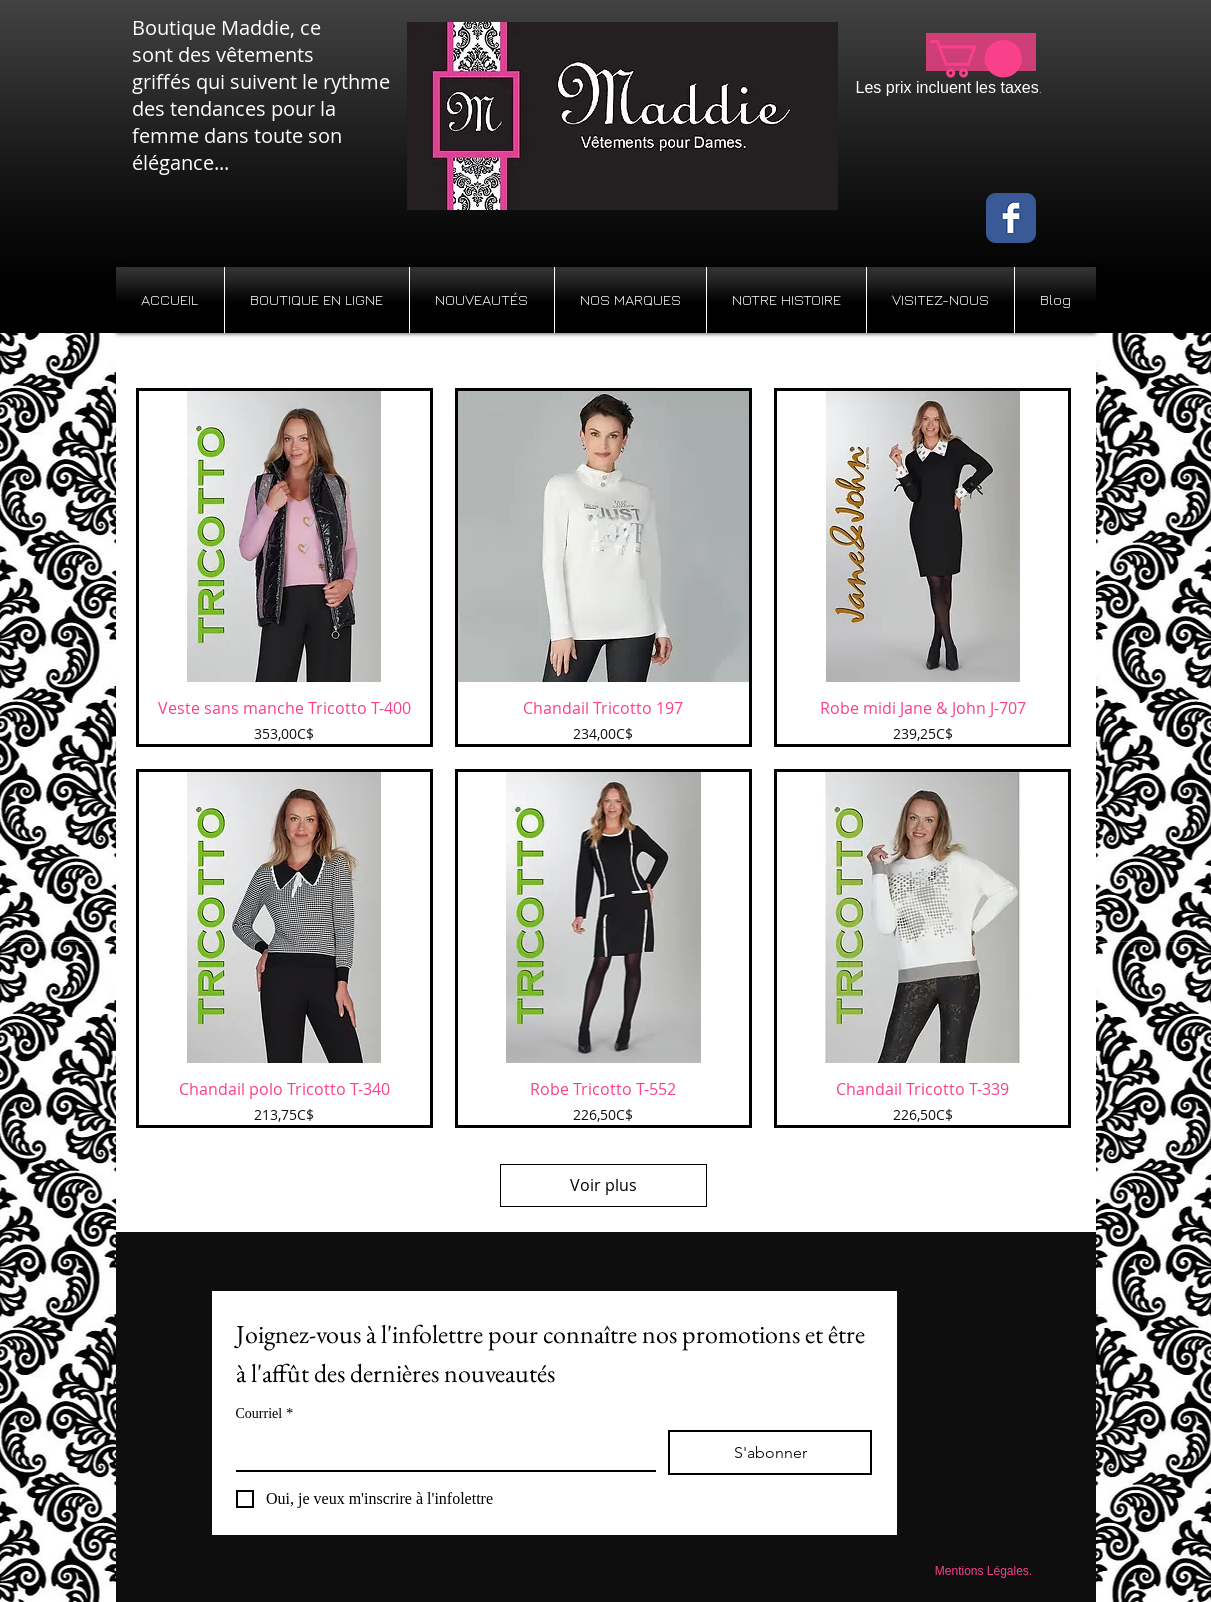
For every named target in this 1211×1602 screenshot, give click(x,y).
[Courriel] (440, 1450)
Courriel (265, 1413)
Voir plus (603, 1185)
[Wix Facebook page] (1011, 218)
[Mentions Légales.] (984, 1571)
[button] (976, 59)
